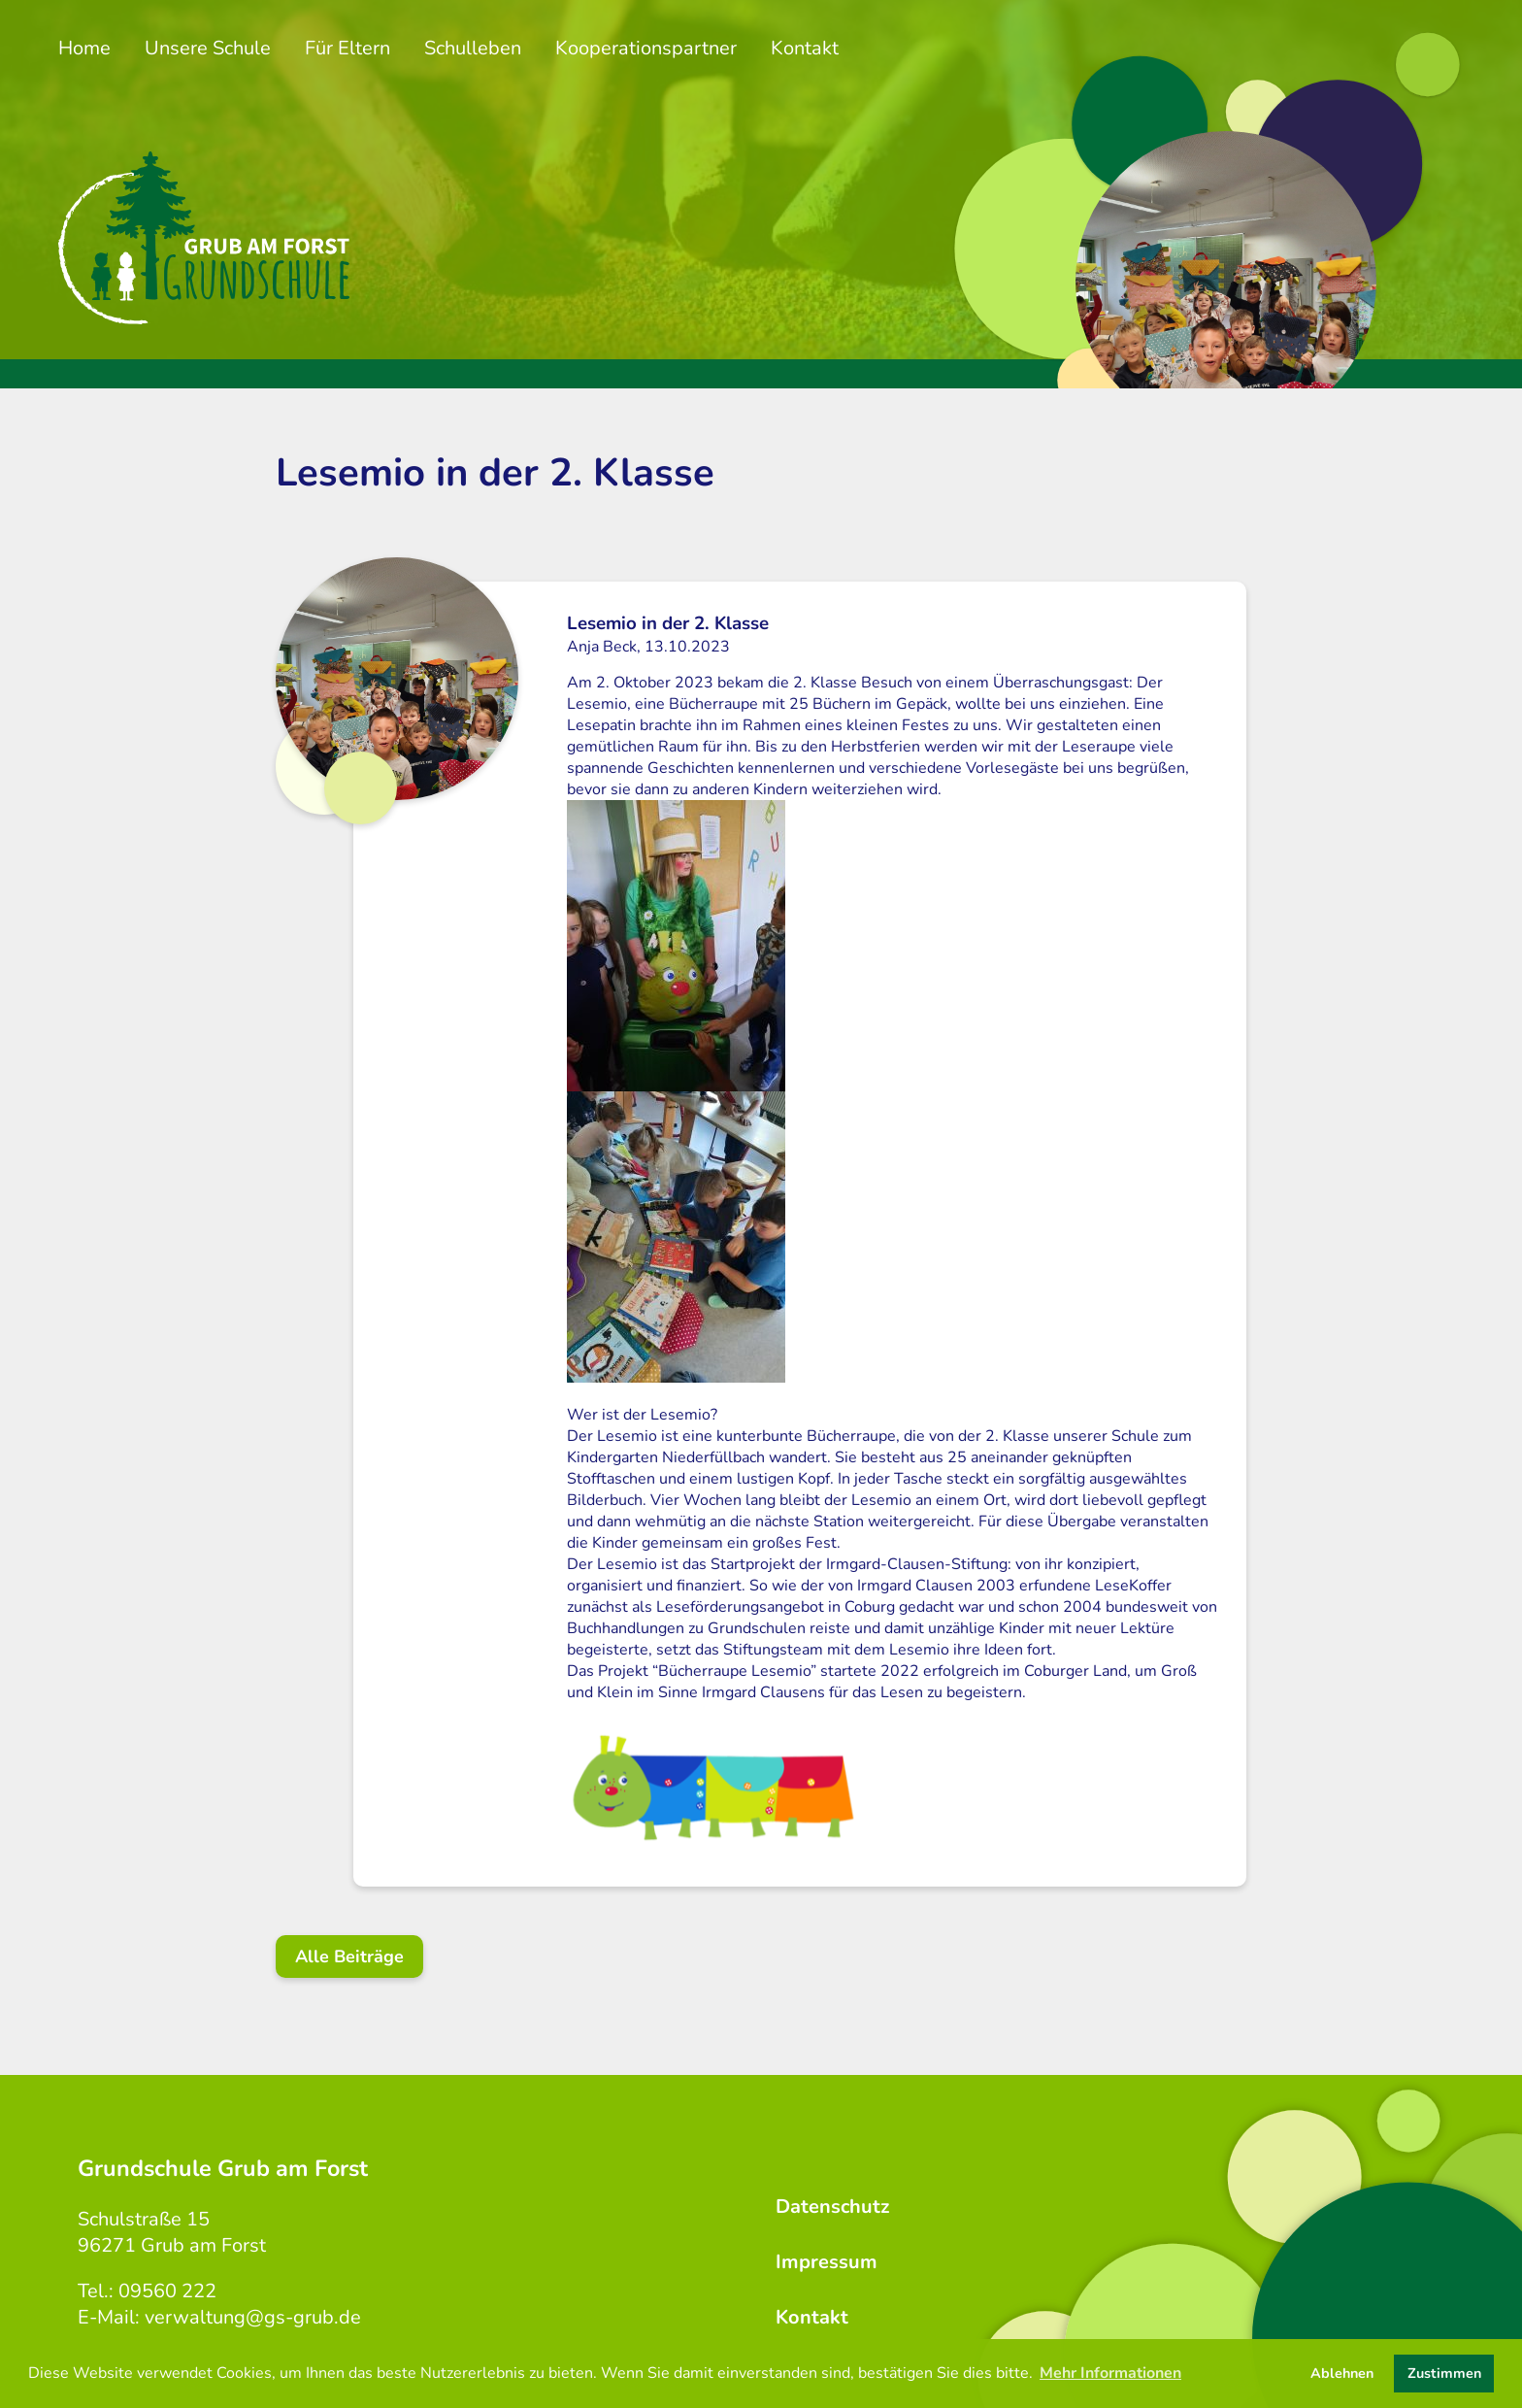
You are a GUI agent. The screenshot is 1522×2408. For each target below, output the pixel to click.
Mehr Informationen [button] (1110, 2373)
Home (84, 48)
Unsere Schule (208, 48)
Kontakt (805, 48)
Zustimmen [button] (1444, 2373)
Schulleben (472, 48)
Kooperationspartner (646, 48)
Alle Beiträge (349, 1956)
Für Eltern (347, 48)
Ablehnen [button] (1341, 2373)
